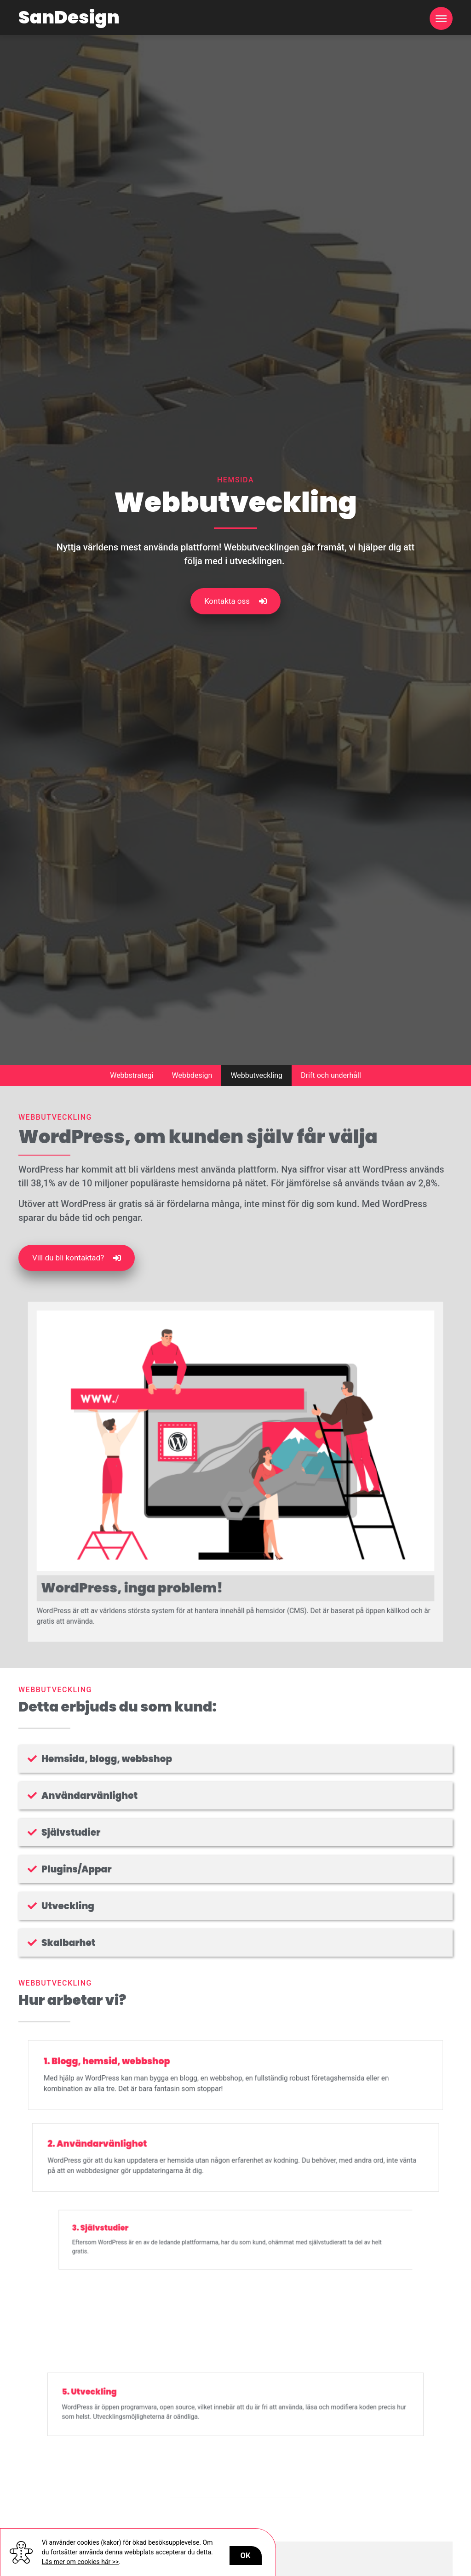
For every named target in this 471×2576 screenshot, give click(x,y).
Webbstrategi (131, 1075)
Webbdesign (192, 1075)
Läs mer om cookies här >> (80, 2562)
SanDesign (69, 17)
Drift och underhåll (331, 1075)
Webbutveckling (256, 1075)
